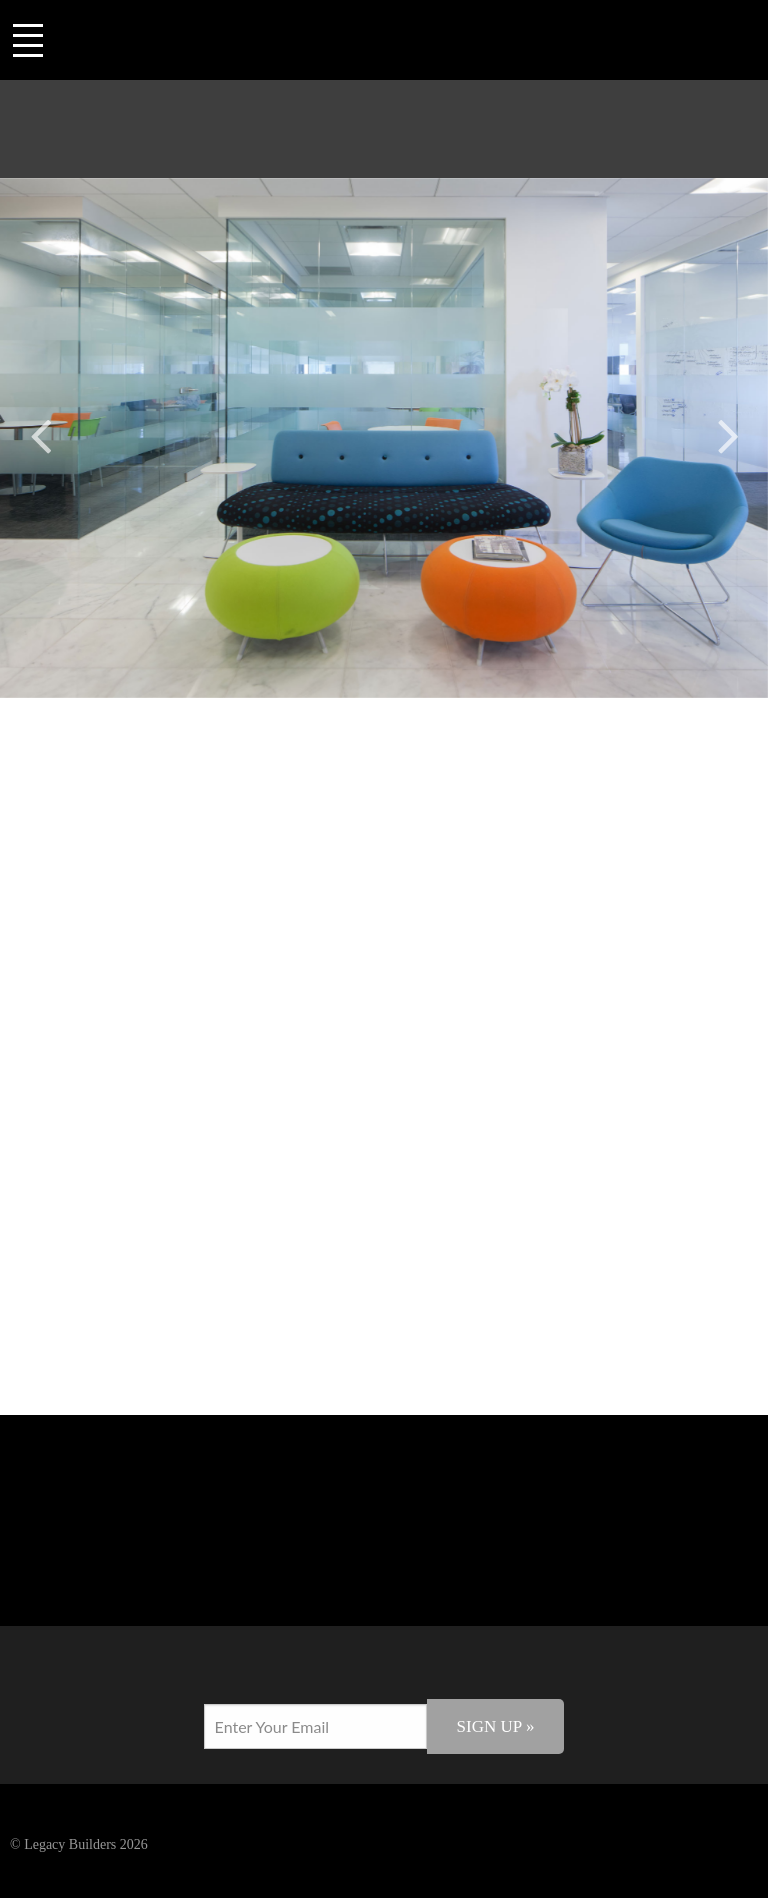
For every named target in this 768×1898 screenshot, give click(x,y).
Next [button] (728, 432)
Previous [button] (40, 432)
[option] (384, 438)
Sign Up (496, 1726)
